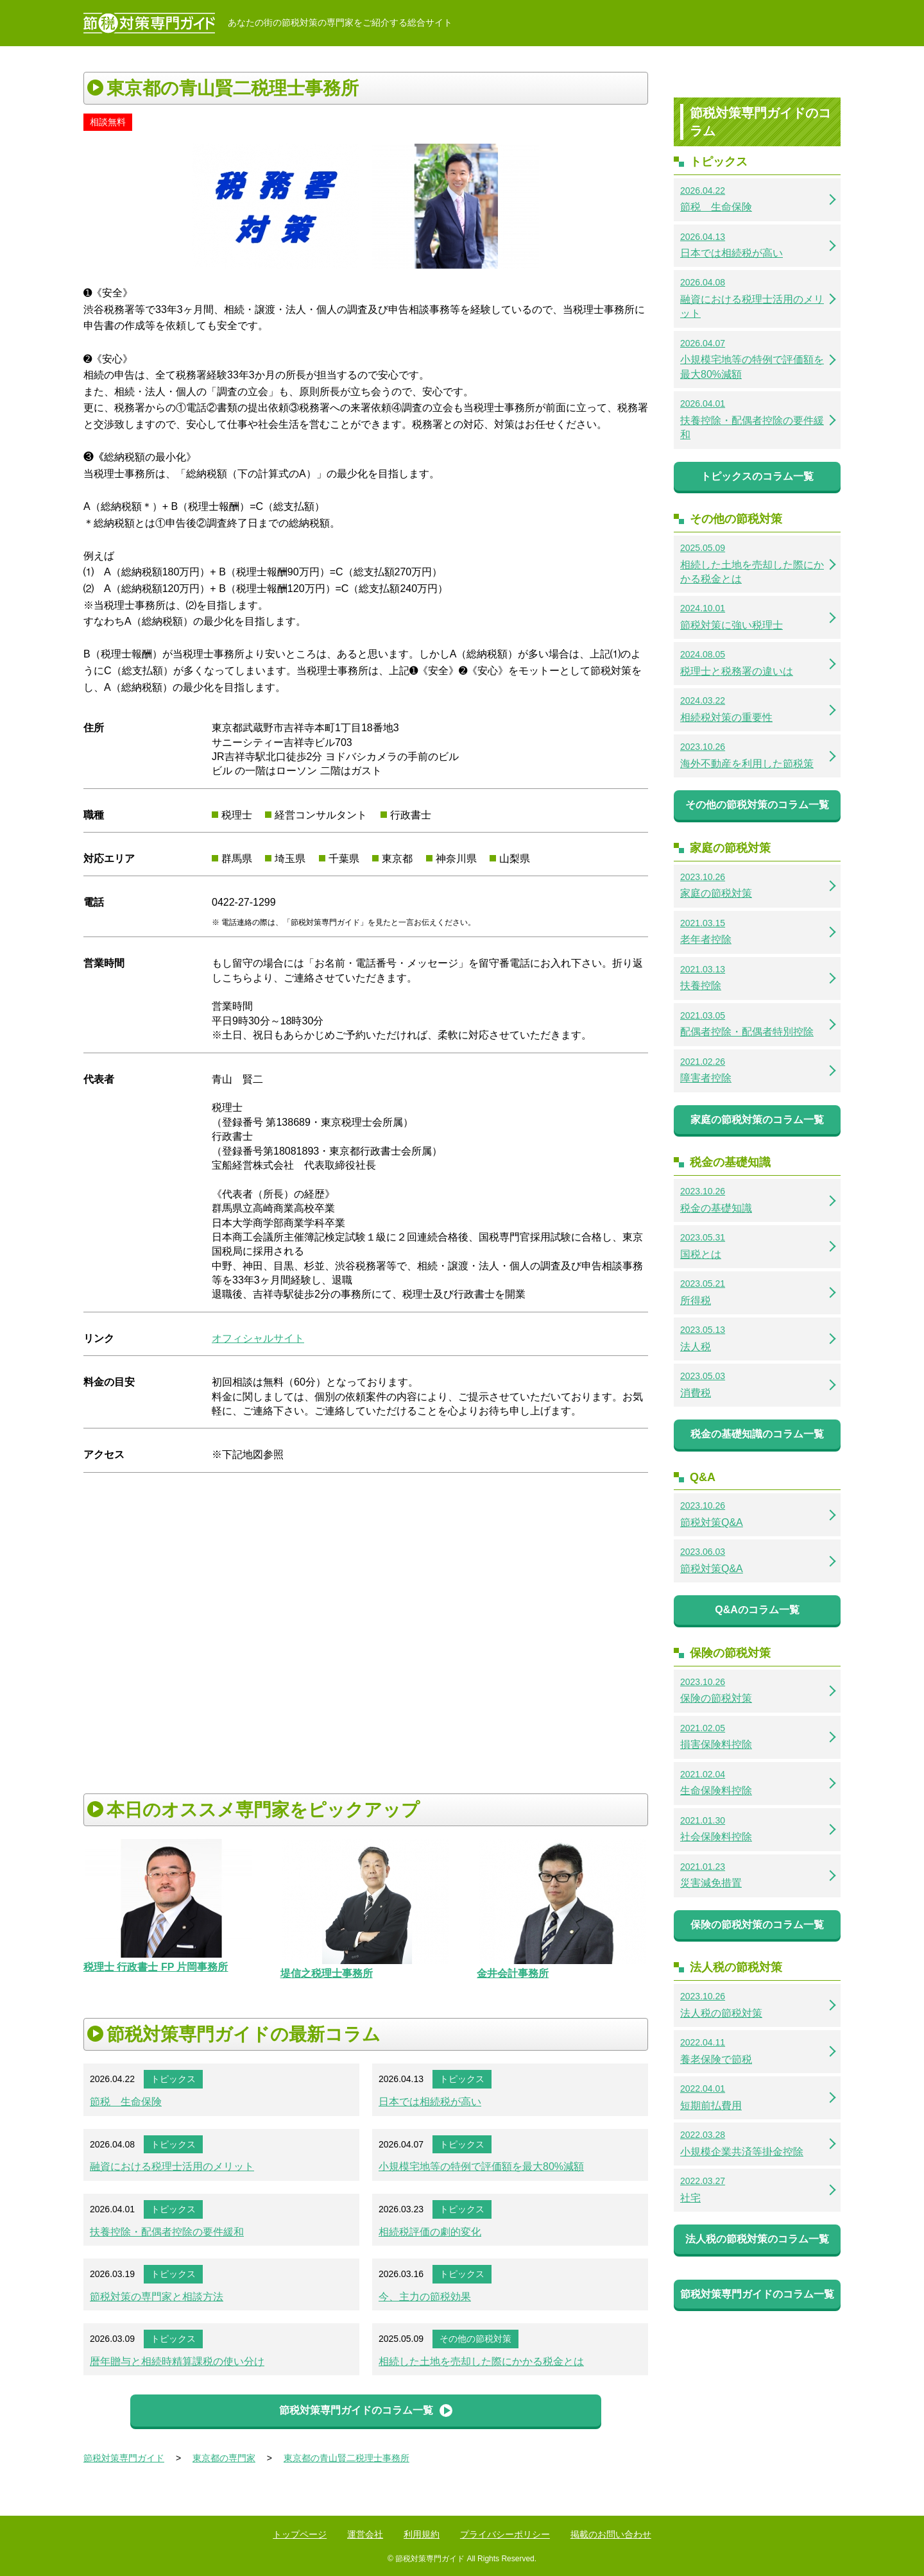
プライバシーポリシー (505, 2534)
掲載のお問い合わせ (610, 2534)
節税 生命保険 (126, 2101)
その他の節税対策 (475, 2339)
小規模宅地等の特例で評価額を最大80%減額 (481, 2166)
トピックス (173, 2079)
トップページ (300, 2534)
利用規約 (422, 2534)
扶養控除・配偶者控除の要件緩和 (167, 2231)
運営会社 (365, 2534)
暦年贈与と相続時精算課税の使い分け (177, 2361)
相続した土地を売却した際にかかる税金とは (481, 2361)
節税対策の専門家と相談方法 (156, 2296)
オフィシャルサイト (258, 1338)
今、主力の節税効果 (425, 2296)
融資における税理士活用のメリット (172, 2166)
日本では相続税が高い (430, 2101)
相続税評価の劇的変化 (430, 2231)
